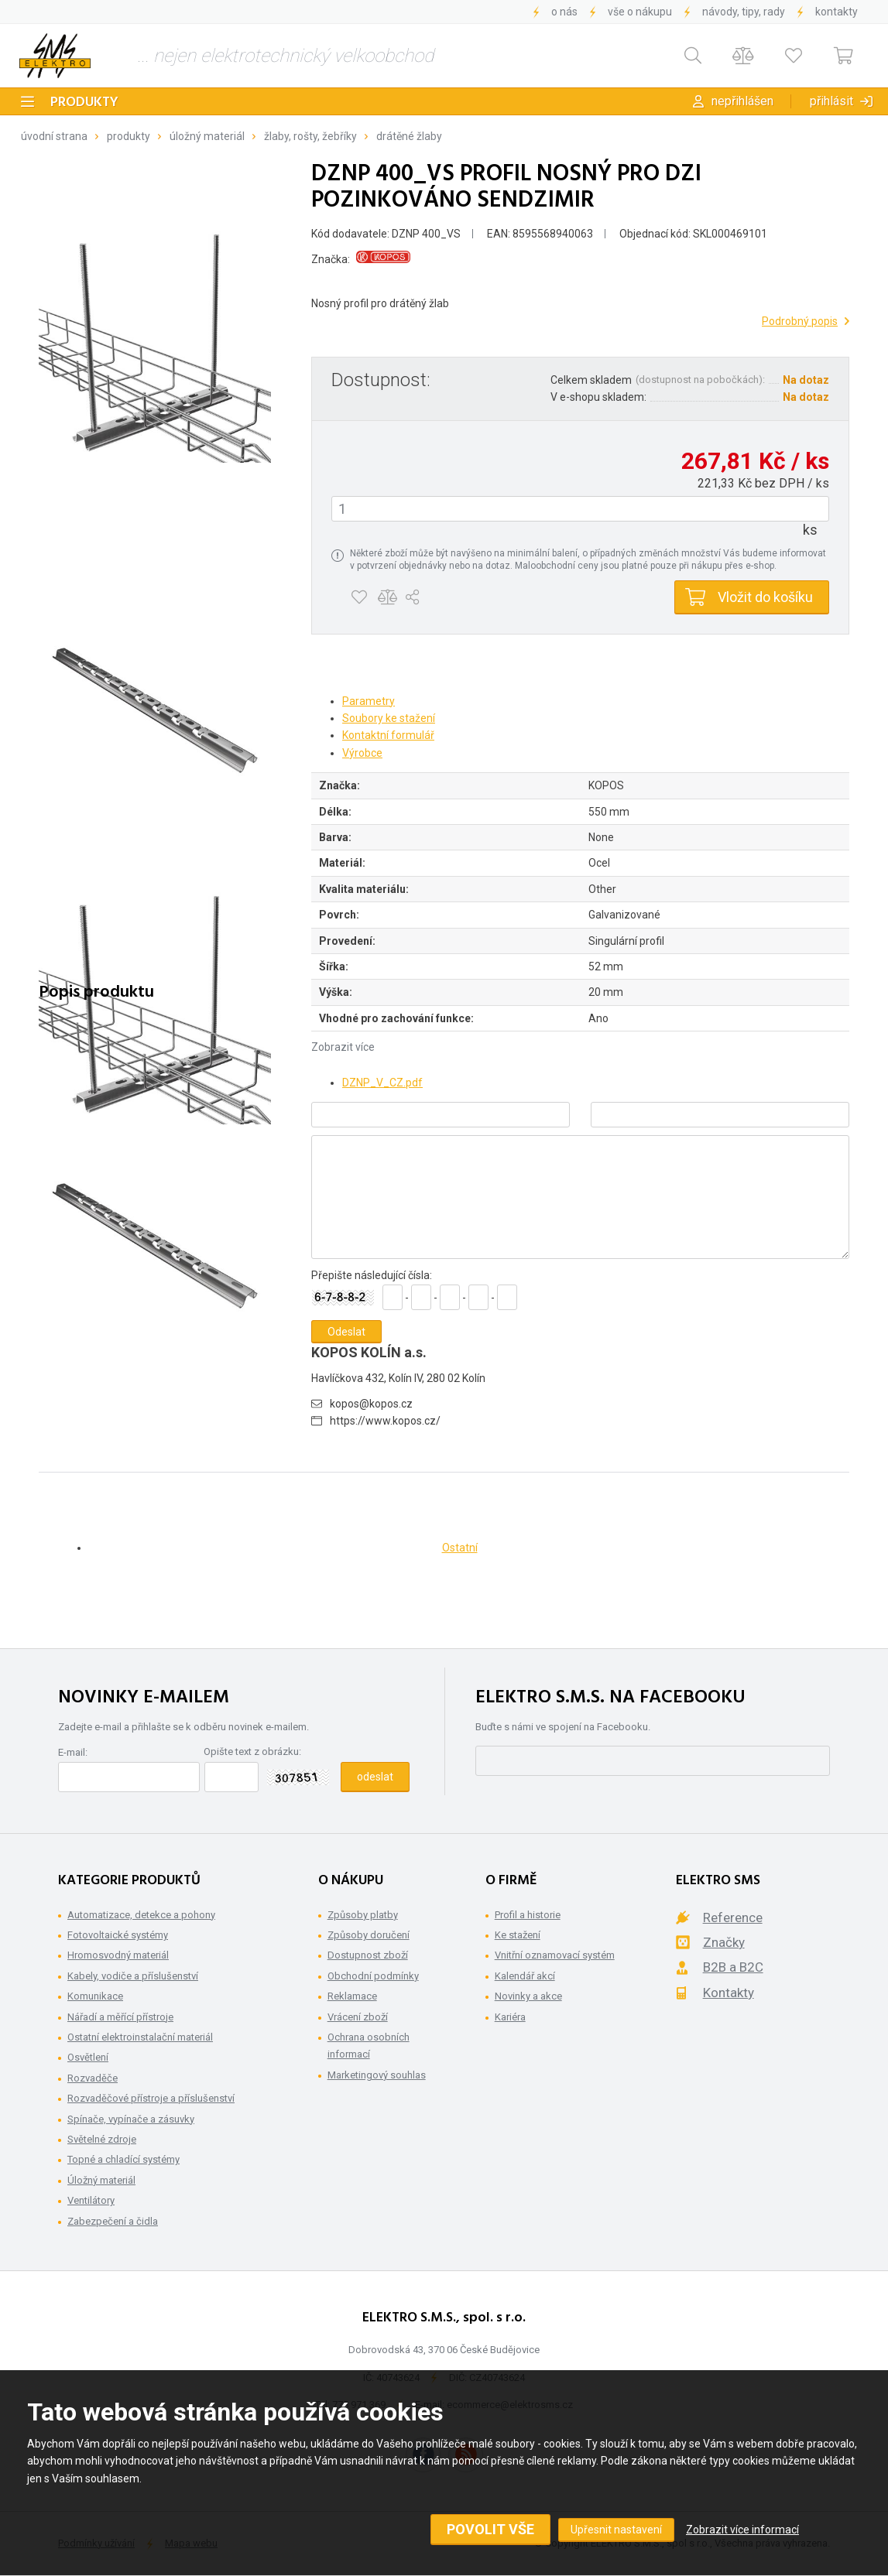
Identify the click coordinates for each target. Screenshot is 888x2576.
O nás (564, 11)
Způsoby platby (362, 1915)
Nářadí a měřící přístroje (120, 2017)
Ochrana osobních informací (368, 2045)
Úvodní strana (54, 136)
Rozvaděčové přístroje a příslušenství (151, 2098)
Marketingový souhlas (376, 2075)
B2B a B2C (733, 1967)
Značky (724, 1942)
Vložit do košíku (765, 597)
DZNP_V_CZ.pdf (382, 1082)
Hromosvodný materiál (118, 1955)
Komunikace (95, 1996)
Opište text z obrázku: (252, 1751)
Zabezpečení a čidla (112, 2221)
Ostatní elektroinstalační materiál (140, 2037)
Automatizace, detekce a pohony (141, 1915)
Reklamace (352, 1996)
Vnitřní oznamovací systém (555, 1955)
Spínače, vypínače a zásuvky (130, 2119)
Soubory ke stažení (388, 718)
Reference (733, 1917)
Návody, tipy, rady (743, 11)
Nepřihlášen (742, 101)
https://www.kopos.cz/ (385, 1421)
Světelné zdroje (101, 2139)
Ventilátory (91, 2200)
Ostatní (460, 1547)
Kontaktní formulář (388, 735)
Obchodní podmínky (373, 1976)
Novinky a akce (528, 1996)
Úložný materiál (207, 136)
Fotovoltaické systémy (117, 1935)
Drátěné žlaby (409, 136)
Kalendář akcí (525, 1976)
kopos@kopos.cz (371, 1403)
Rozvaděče (92, 2078)
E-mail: (72, 1752)
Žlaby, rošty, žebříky (310, 136)
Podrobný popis (800, 321)
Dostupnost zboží (367, 1955)
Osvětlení (87, 2057)
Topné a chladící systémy (123, 2159)
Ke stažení (517, 1935)
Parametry (368, 701)
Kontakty (836, 11)
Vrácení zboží (357, 2017)
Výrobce (362, 753)
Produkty (84, 102)
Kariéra (510, 2017)
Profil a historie (528, 1915)
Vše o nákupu (640, 11)
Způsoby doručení (368, 1935)
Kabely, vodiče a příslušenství (132, 1976)
